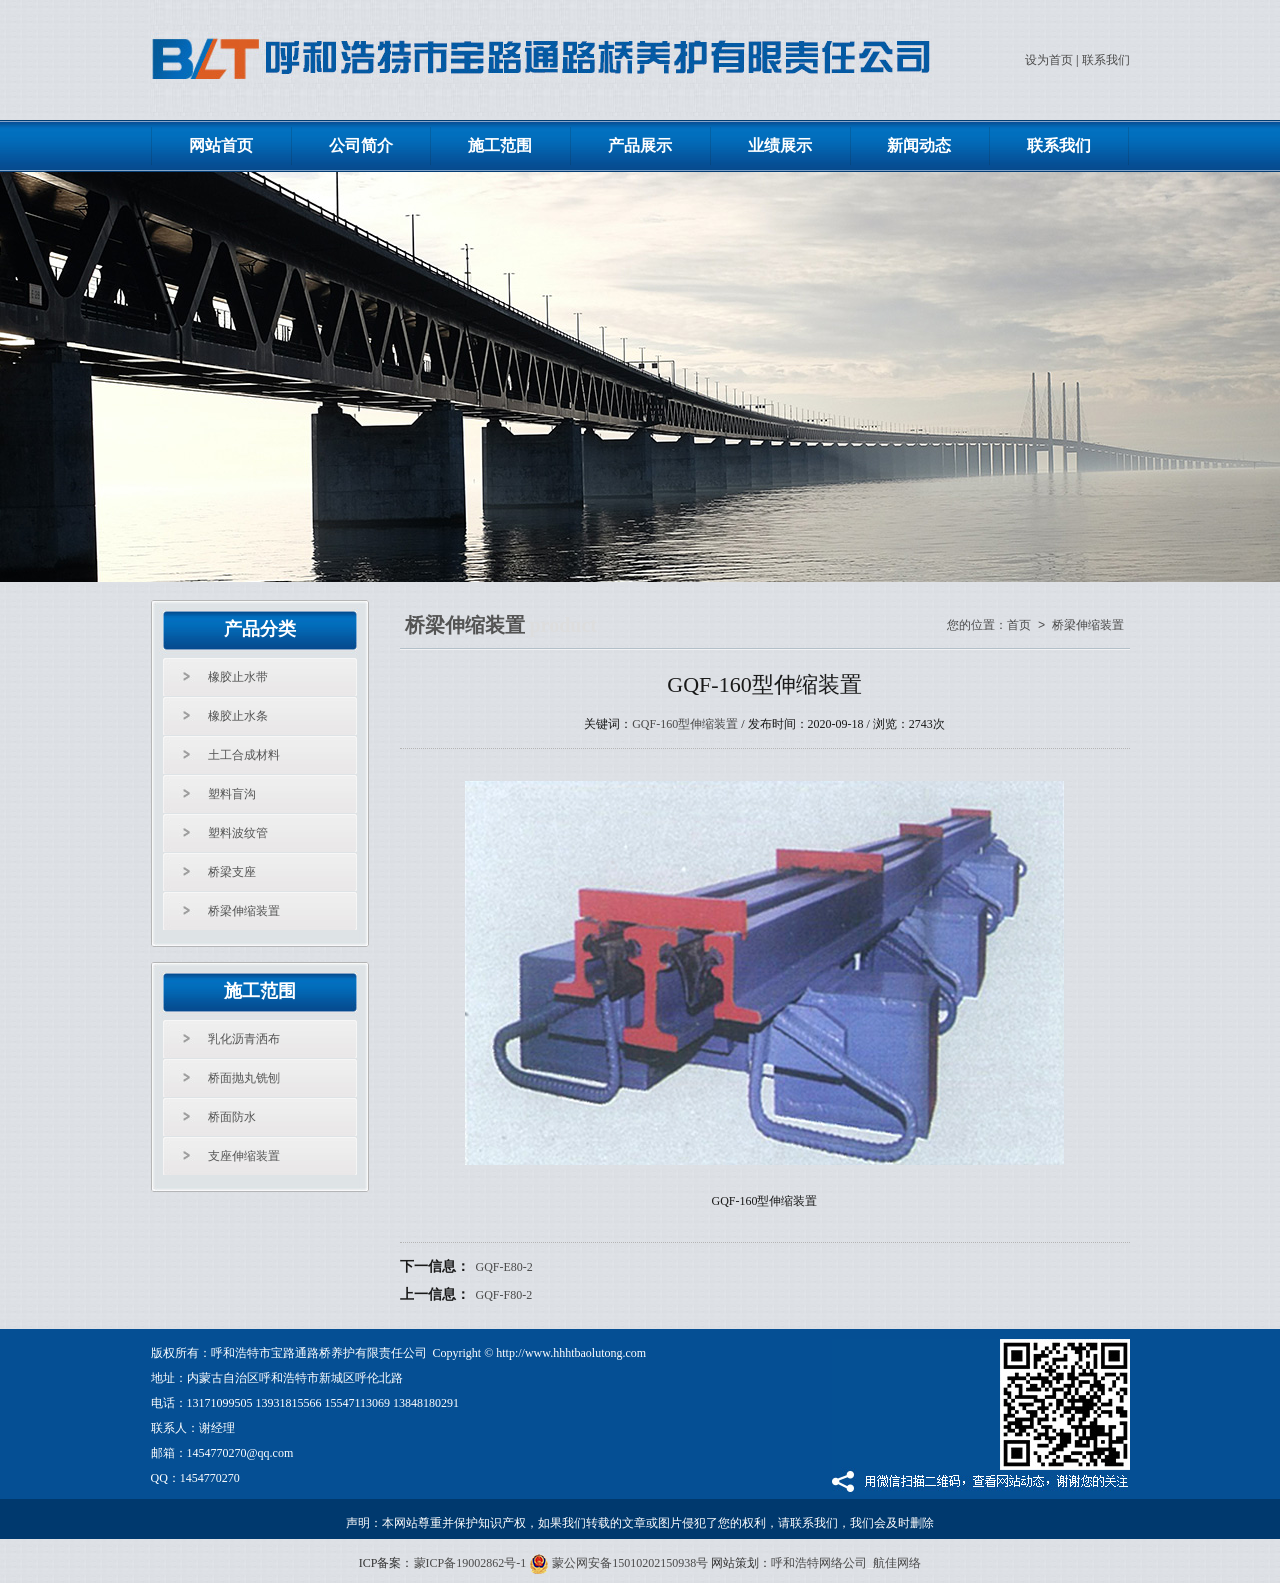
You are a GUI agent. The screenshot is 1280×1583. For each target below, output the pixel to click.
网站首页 (221, 145)
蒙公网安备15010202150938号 (618, 1563)
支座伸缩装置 (244, 1156)
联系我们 (1106, 60)
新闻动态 (919, 145)
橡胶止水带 (238, 677)
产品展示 (640, 145)
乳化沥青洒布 (244, 1039)
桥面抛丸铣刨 (244, 1078)
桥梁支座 (232, 872)
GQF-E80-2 (504, 1267)
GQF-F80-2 (504, 1295)
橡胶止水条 (238, 716)
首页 (1019, 625)
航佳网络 (897, 1563)
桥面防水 (232, 1117)
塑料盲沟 (232, 794)
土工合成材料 (244, 755)
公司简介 (361, 145)
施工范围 (500, 145)
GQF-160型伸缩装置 (685, 724)
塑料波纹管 (238, 833)
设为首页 (1049, 60)
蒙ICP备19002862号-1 (470, 1563)
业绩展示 (780, 145)
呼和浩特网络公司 (819, 1563)
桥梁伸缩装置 (244, 911)
